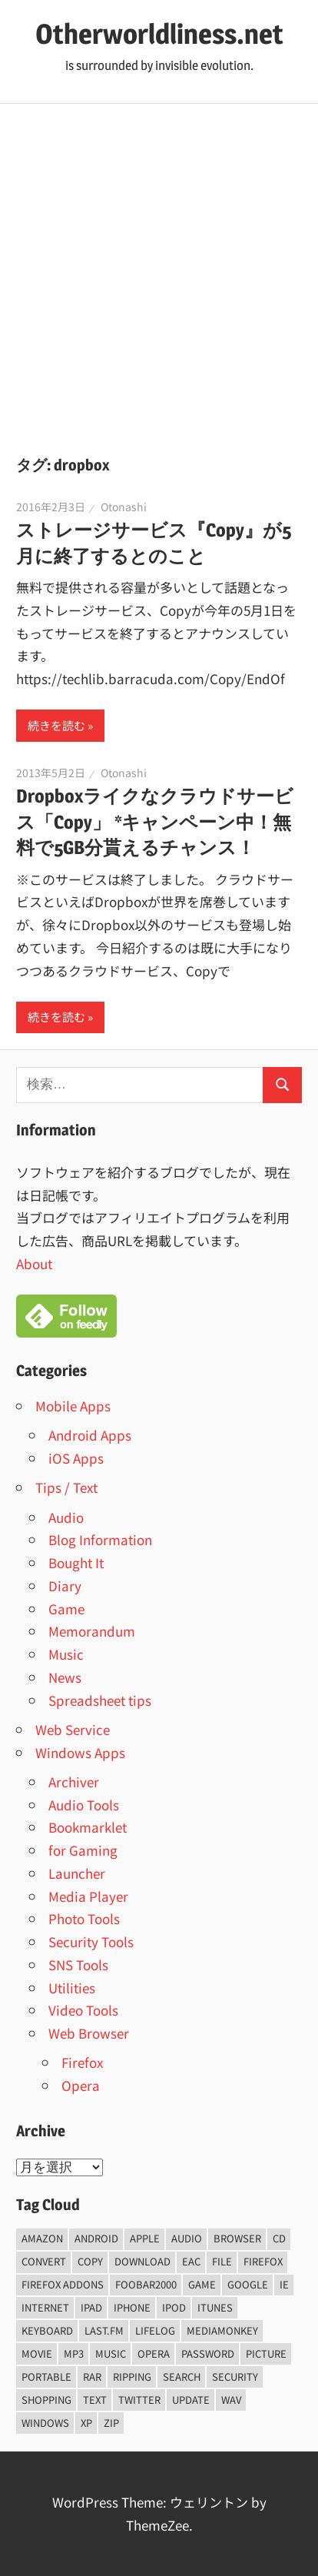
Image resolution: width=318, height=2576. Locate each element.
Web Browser (88, 2033)
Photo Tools (84, 1918)
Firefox (82, 2062)
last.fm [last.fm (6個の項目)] (104, 2330)
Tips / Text (66, 1487)
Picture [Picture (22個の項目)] (266, 2353)
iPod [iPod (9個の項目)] (174, 2307)
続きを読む (56, 725)
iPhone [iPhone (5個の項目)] (132, 2307)
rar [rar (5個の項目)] (92, 2376)
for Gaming (83, 1850)
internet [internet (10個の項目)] (45, 2307)
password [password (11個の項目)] (207, 2353)
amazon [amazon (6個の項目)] (42, 2238)
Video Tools (83, 2009)
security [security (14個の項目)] (235, 2376)
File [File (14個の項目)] (222, 2261)
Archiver (73, 1781)
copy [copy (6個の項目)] (90, 2261)
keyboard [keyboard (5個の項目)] (47, 2330)
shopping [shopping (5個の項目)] (46, 2399)
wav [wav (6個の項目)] (231, 2399)
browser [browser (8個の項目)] (237, 2238)
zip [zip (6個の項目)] (111, 2422)
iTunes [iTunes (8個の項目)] (215, 2307)
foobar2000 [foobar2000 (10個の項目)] (146, 2284)
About (34, 1263)
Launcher (76, 1873)
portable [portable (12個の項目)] (46, 2376)
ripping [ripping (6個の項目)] (132, 2376)
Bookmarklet (87, 1826)
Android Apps (89, 1434)
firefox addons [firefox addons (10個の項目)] (63, 2284)
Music (66, 1654)
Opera (80, 2085)
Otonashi (124, 506)
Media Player (88, 1896)
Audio (66, 1517)
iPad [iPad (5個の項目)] (91, 2307)
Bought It (76, 1562)
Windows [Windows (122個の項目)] (45, 2422)
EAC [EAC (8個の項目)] (191, 2261)
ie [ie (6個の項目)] (284, 2284)
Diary (64, 1585)
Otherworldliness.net (159, 34)
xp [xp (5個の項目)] (86, 2422)
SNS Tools (78, 1964)
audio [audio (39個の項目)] (186, 2238)
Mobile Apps (73, 1405)
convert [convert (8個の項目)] (44, 2261)
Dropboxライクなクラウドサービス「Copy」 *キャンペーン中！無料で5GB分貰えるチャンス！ (154, 822)
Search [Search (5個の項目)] (181, 2376)
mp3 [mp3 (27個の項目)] (74, 2353)
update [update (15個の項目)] (191, 2399)
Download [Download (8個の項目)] (142, 2261)
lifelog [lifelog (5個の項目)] (155, 2330)
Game (66, 1608)
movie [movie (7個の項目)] (37, 2353)
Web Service (72, 1729)
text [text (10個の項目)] (95, 2399)
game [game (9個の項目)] (202, 2284)
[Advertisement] (159, 270)
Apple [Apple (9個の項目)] (145, 2238)
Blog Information (100, 1539)
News (64, 1677)
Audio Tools (83, 1804)
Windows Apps (80, 1752)
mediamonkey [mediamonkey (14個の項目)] (222, 2330)
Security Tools (91, 1941)
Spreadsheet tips (99, 1700)
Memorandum (91, 1630)
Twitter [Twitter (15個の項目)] (139, 2399)
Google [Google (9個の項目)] (247, 2284)
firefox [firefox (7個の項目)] (263, 2261)
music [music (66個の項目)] (110, 2353)
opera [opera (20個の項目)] (153, 2353)
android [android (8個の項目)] (96, 2238)
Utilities (71, 1987)
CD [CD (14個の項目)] (279, 2238)
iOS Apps (76, 1457)
